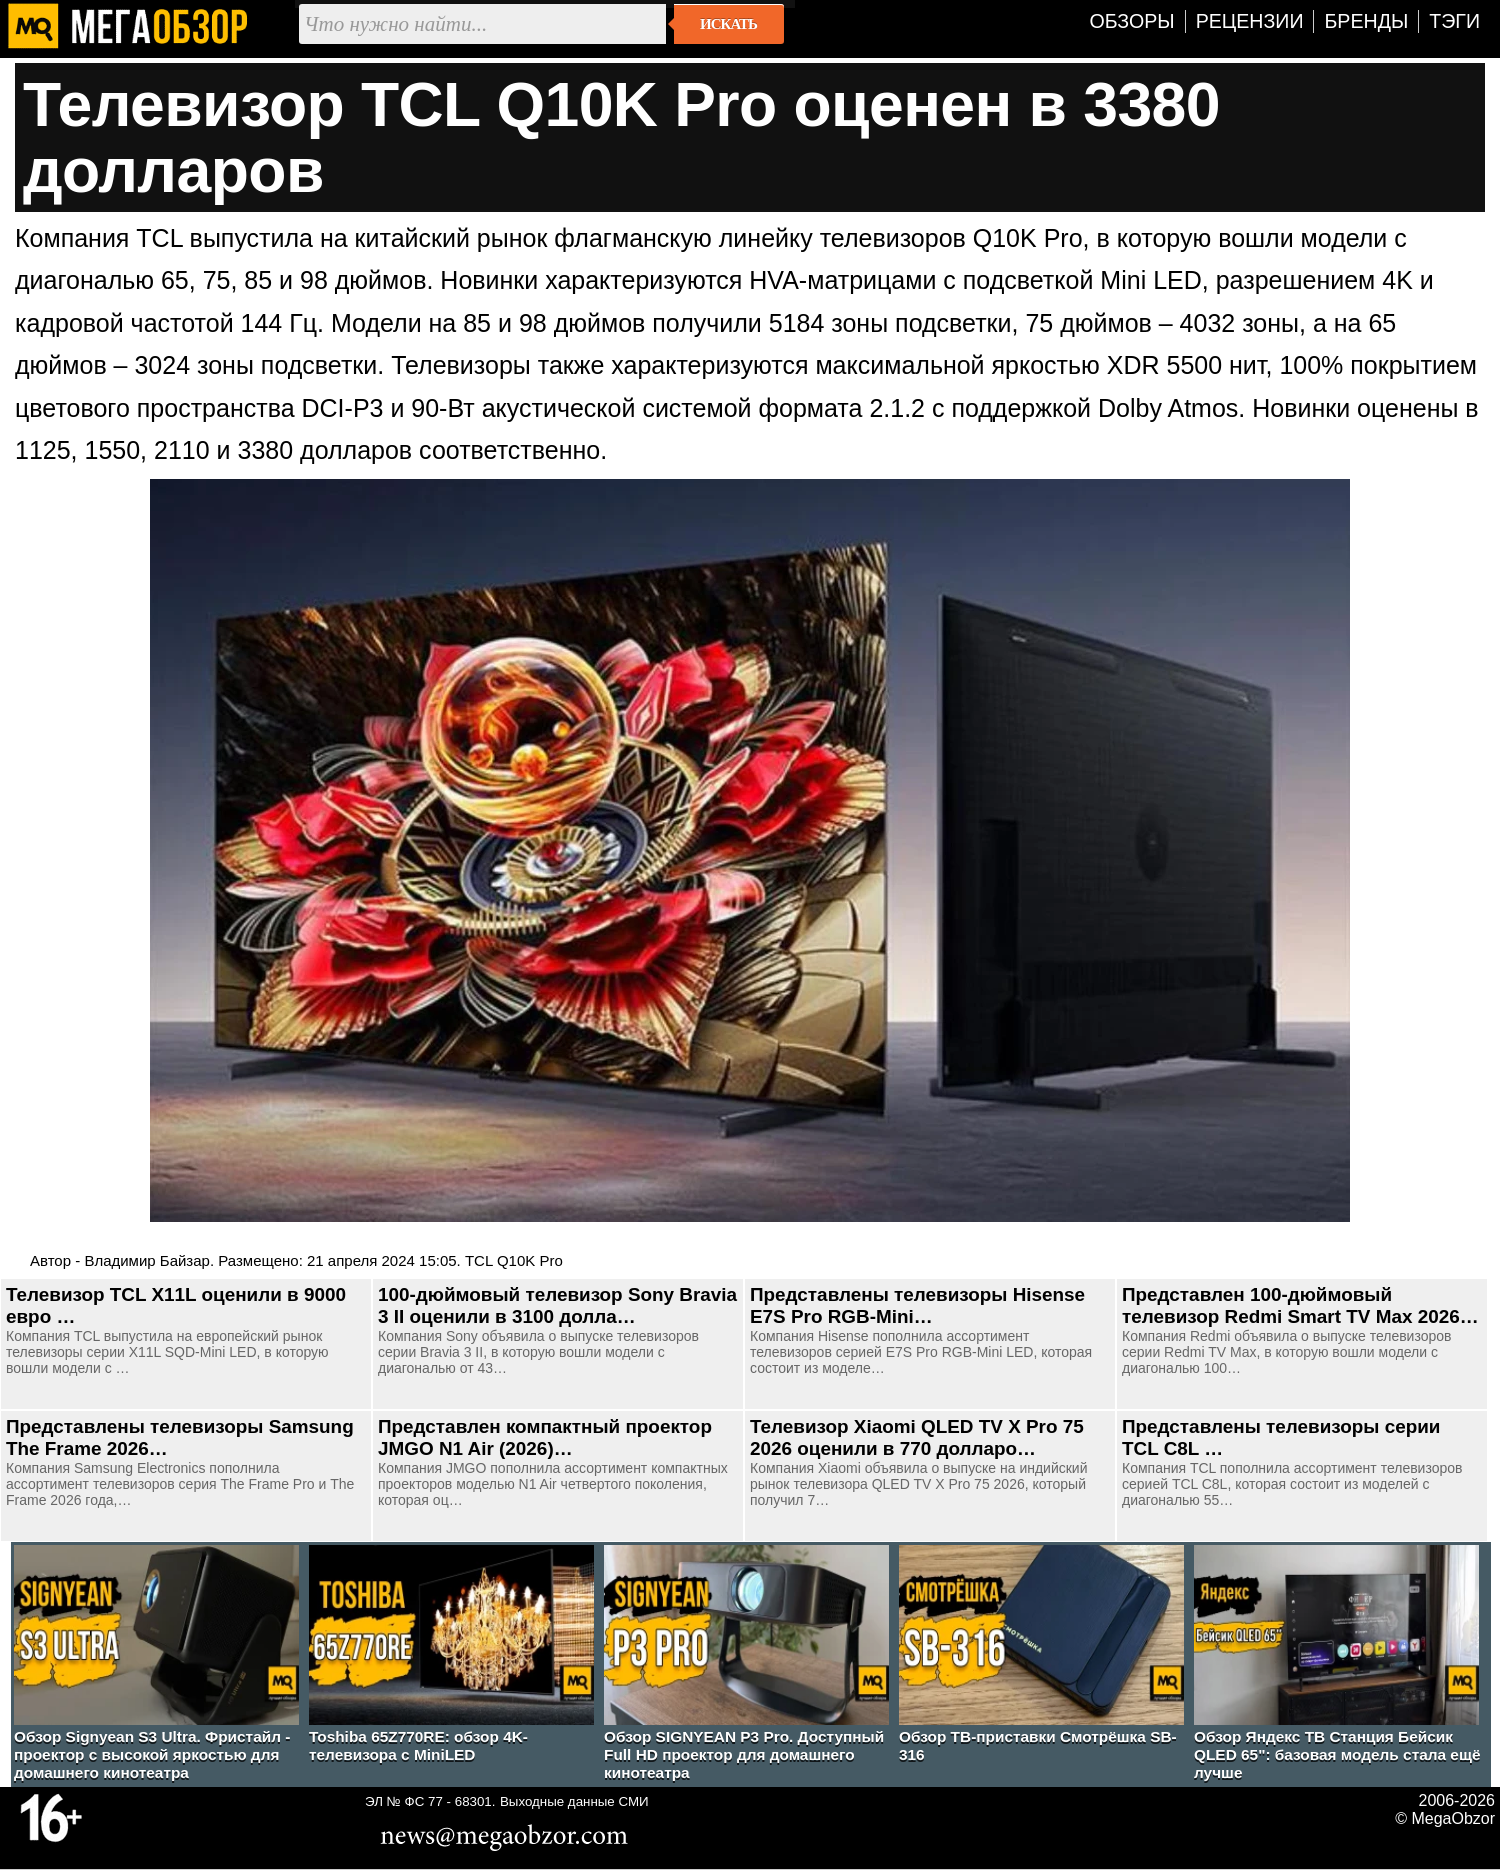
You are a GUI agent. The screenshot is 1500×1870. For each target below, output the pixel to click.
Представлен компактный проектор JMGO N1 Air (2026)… (545, 1437)
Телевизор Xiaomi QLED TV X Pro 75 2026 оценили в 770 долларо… (917, 1437)
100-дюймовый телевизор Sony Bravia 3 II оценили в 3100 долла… (557, 1305)
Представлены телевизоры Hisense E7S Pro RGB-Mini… (917, 1305)
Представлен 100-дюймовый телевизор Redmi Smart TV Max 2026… (1300, 1305)
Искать (728, 24)
